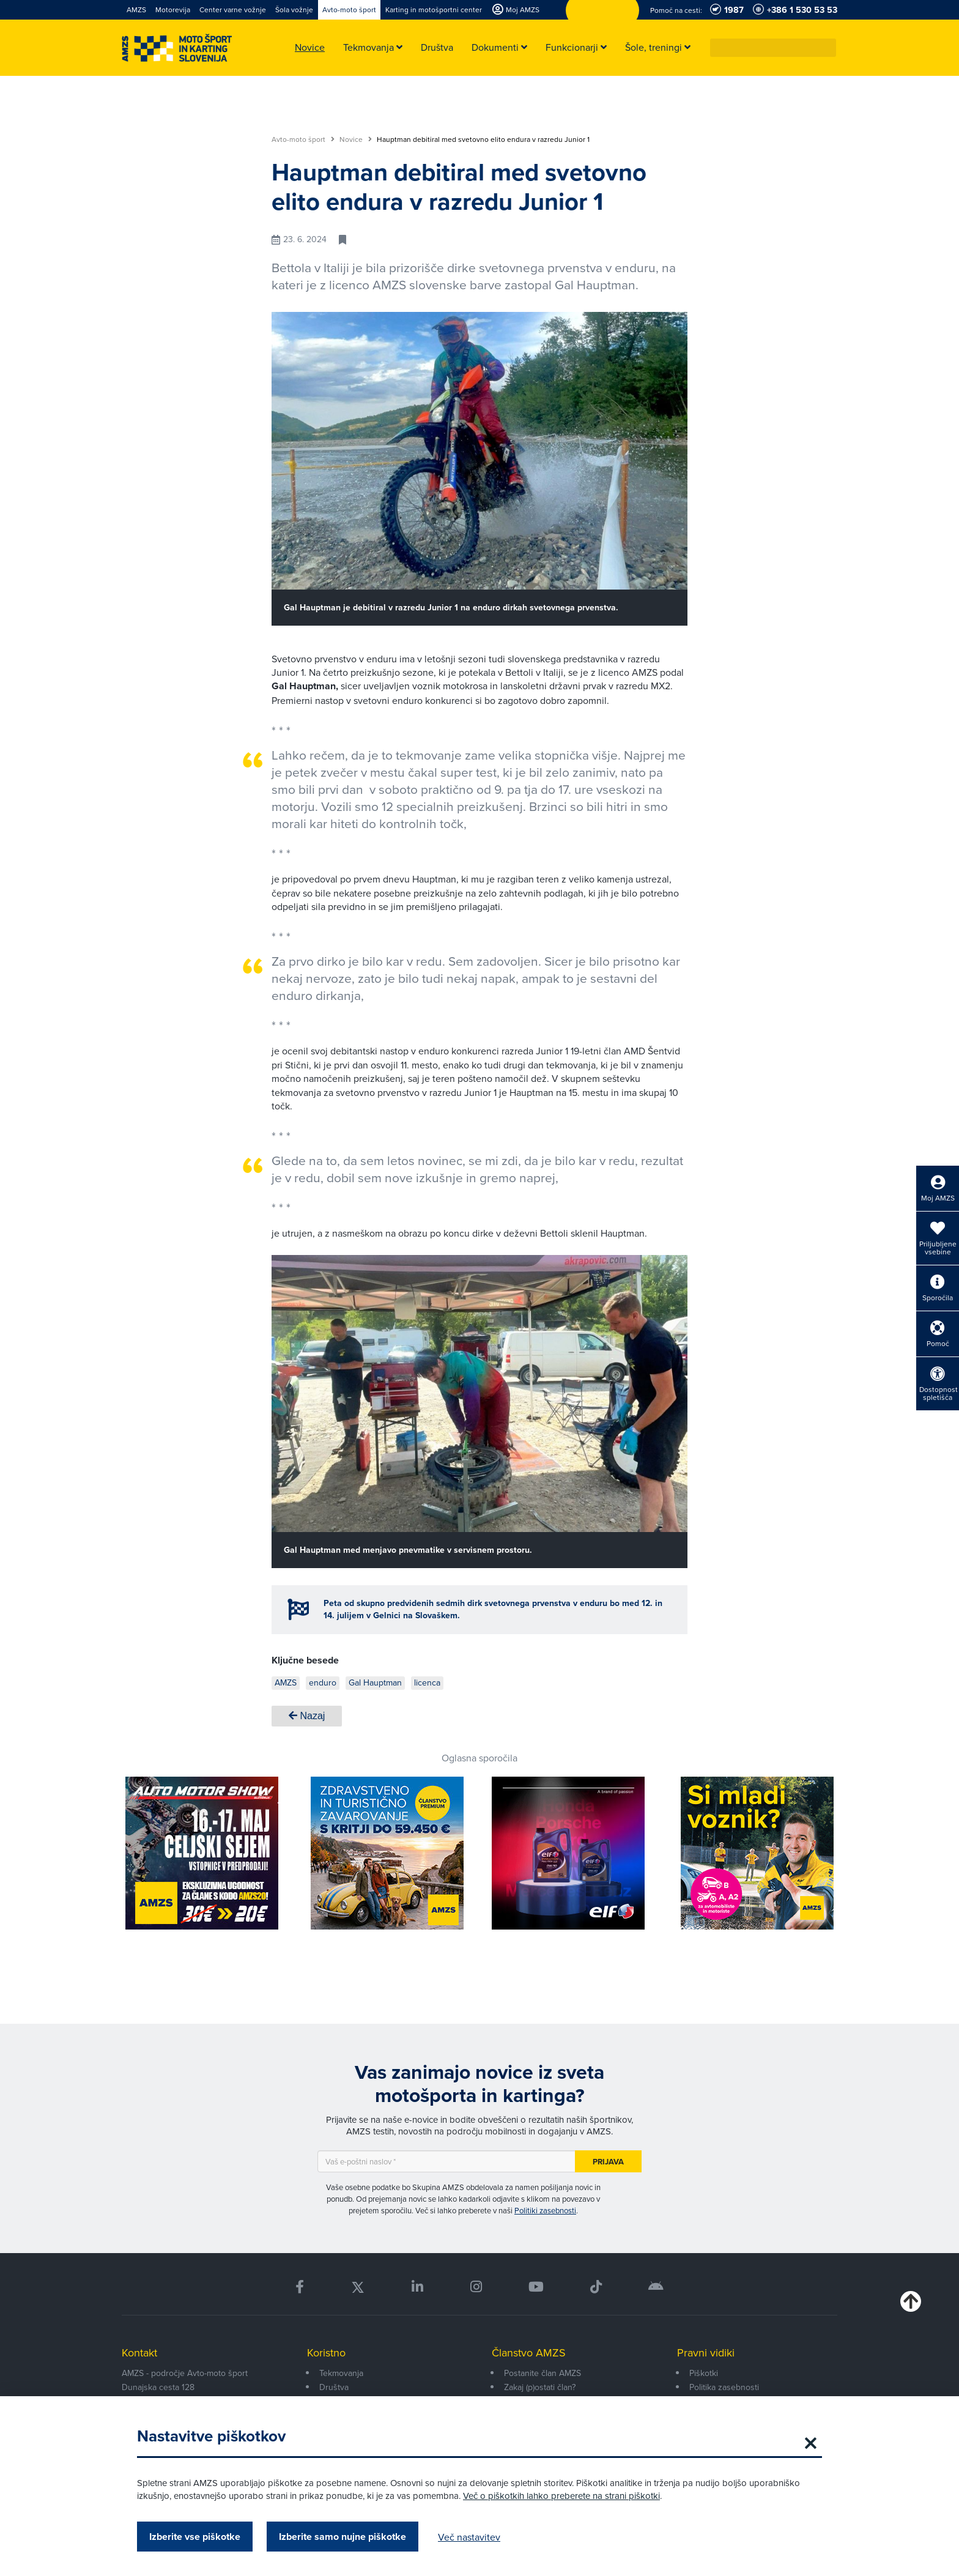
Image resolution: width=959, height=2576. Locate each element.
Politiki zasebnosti (545, 2210)
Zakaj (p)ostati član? (540, 2387)
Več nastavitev (469, 2537)
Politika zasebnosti (724, 2387)
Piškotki (703, 2373)
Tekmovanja (341, 2373)
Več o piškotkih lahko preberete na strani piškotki (561, 2495)
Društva (334, 2387)
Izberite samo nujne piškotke (342, 2537)
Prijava (608, 2161)
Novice (355, 139)
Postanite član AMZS (542, 2373)
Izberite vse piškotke (194, 2537)
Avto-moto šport (303, 139)
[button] (827, 47)
